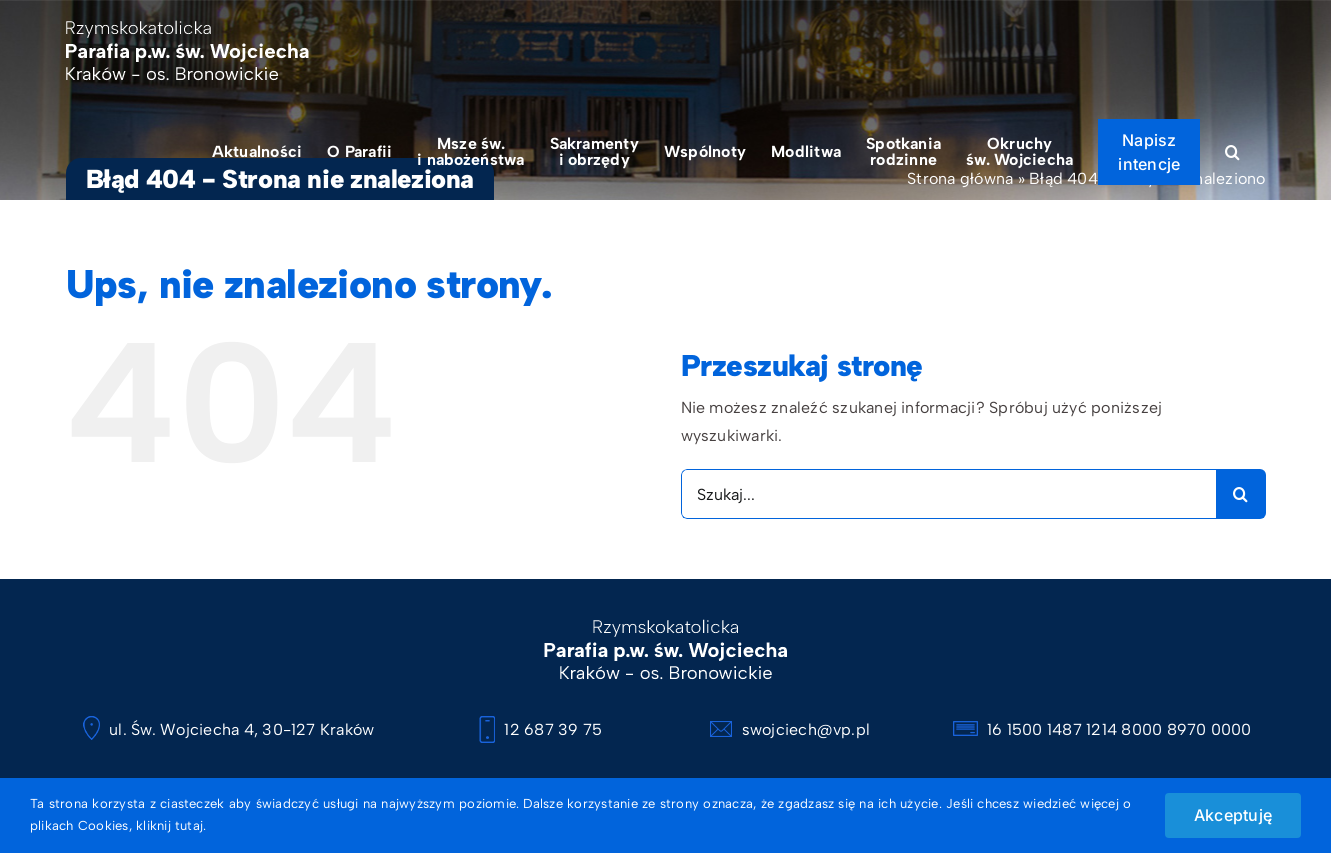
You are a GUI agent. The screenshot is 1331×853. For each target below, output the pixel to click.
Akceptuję (1233, 815)
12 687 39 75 (540, 729)
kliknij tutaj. (171, 825)
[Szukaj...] (948, 494)
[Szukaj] (1241, 494)
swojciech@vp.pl (790, 729)
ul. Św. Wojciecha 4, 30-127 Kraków (228, 729)
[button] (1232, 151)
